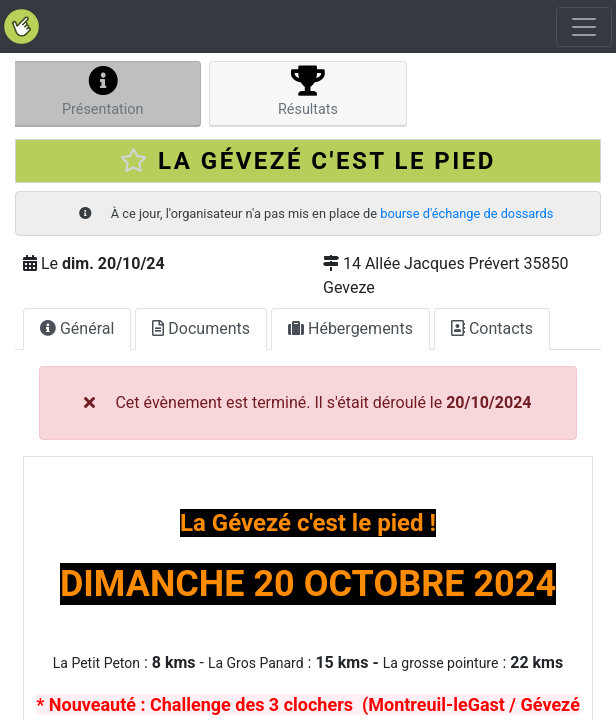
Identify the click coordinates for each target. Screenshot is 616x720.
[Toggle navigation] (584, 27)
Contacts (492, 328)
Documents (201, 328)
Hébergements (350, 328)
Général (77, 328)
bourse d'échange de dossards (466, 213)
